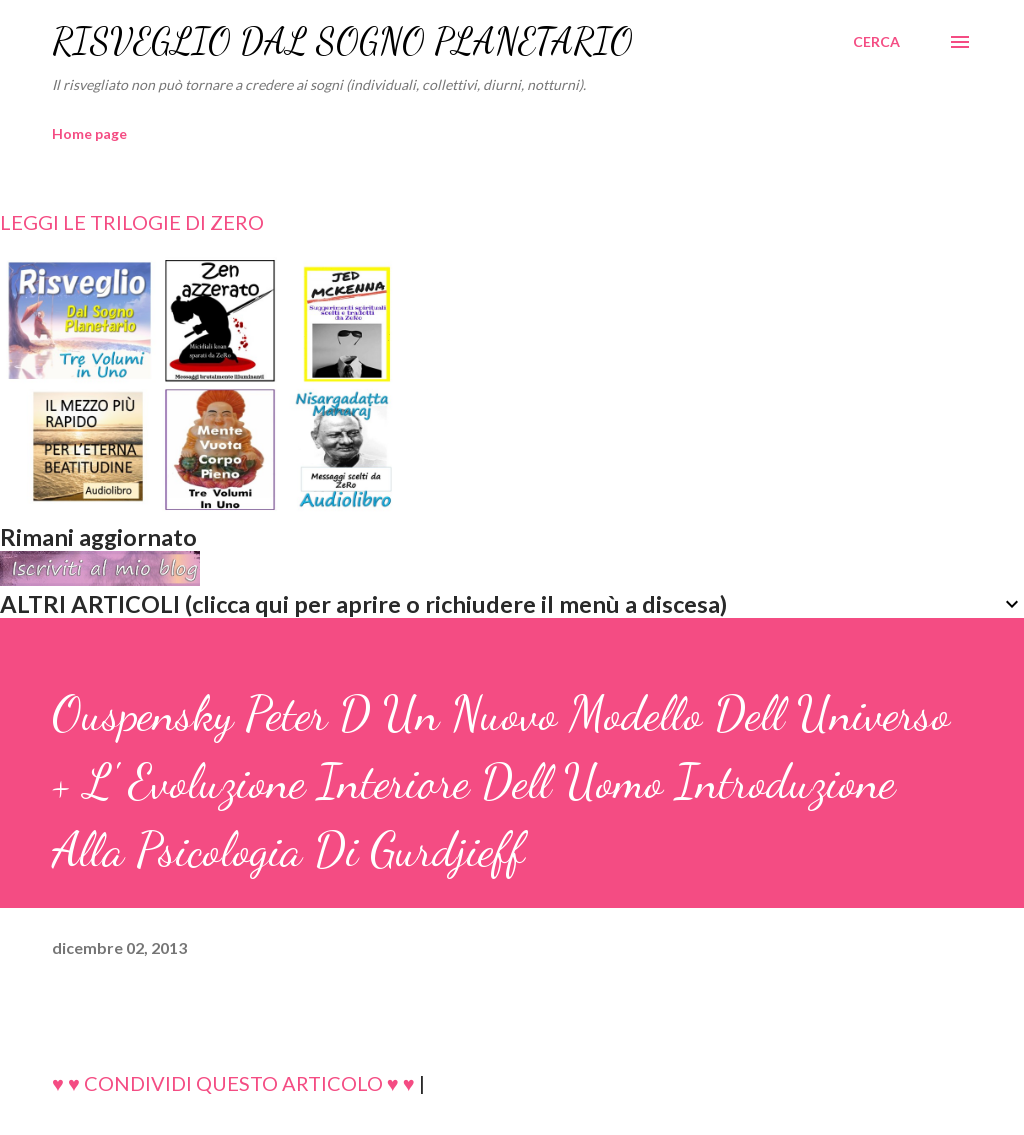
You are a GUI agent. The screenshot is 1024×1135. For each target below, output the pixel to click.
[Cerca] (876, 42)
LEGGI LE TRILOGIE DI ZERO (132, 222)
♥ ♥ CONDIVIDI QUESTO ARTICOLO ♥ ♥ (233, 1083)
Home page (89, 133)
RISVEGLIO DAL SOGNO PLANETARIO (342, 41)
